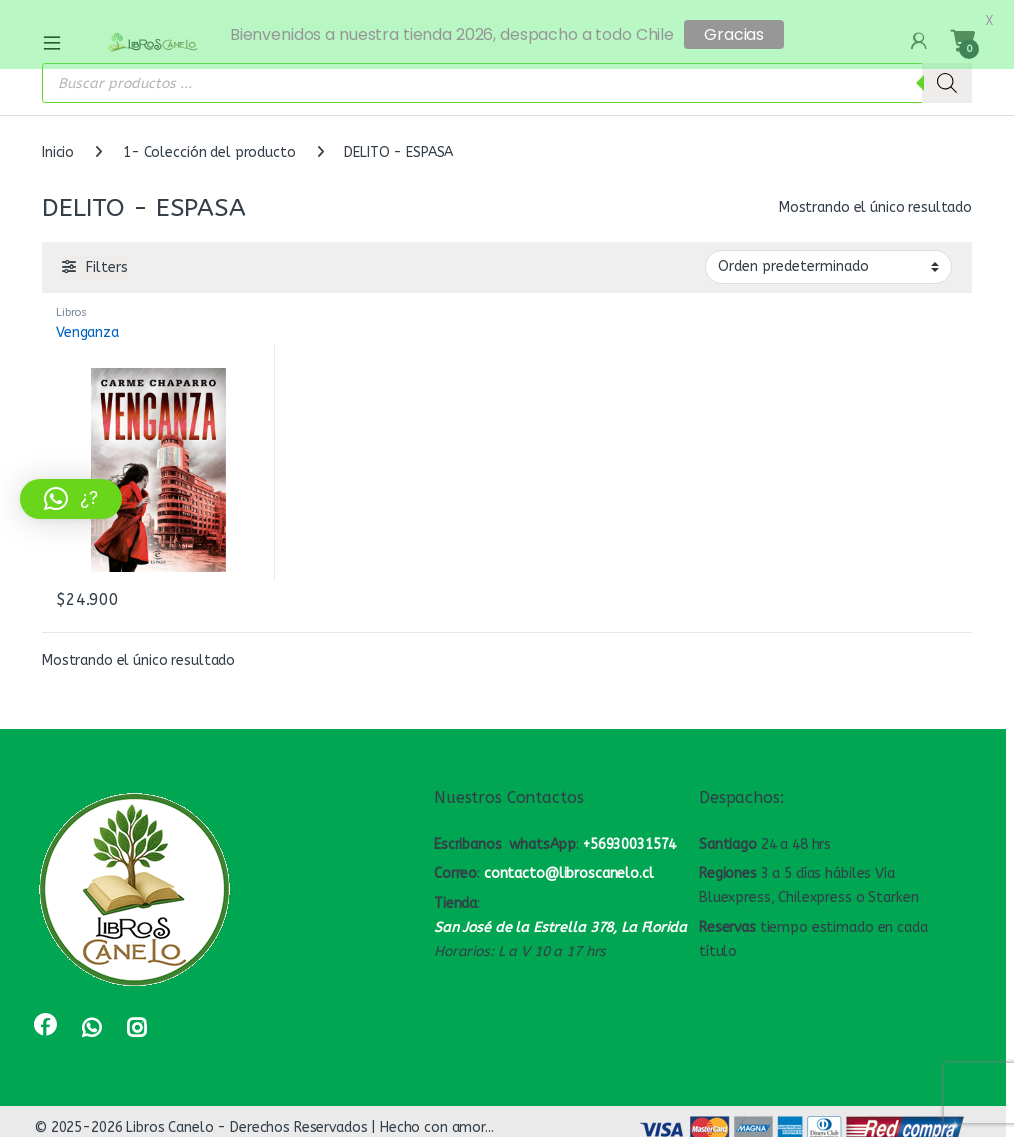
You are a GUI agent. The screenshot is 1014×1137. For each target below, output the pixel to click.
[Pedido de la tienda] (828, 257)
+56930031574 (629, 833)
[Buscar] (947, 73)
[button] (71, 499)
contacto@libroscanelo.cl (569, 863)
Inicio (58, 142)
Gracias (734, 34)
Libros (71, 301)
